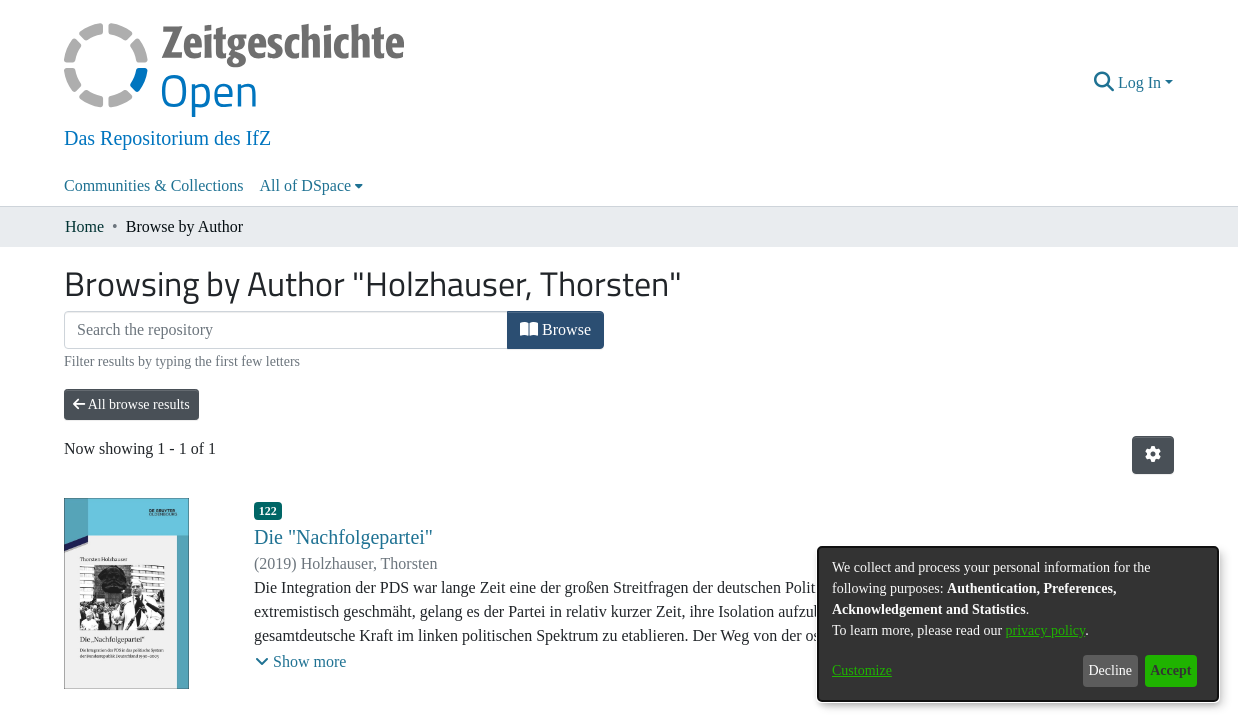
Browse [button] (555, 329)
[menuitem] (312, 186)
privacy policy (1046, 630)
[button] (1104, 83)
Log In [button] (1141, 82)
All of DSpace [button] (306, 185)
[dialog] (1018, 624)
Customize (862, 670)
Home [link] (84, 226)
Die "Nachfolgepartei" (343, 537)
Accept (1170, 670)
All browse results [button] (131, 404)
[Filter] (286, 330)
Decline (1110, 670)
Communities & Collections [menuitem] (154, 185)
